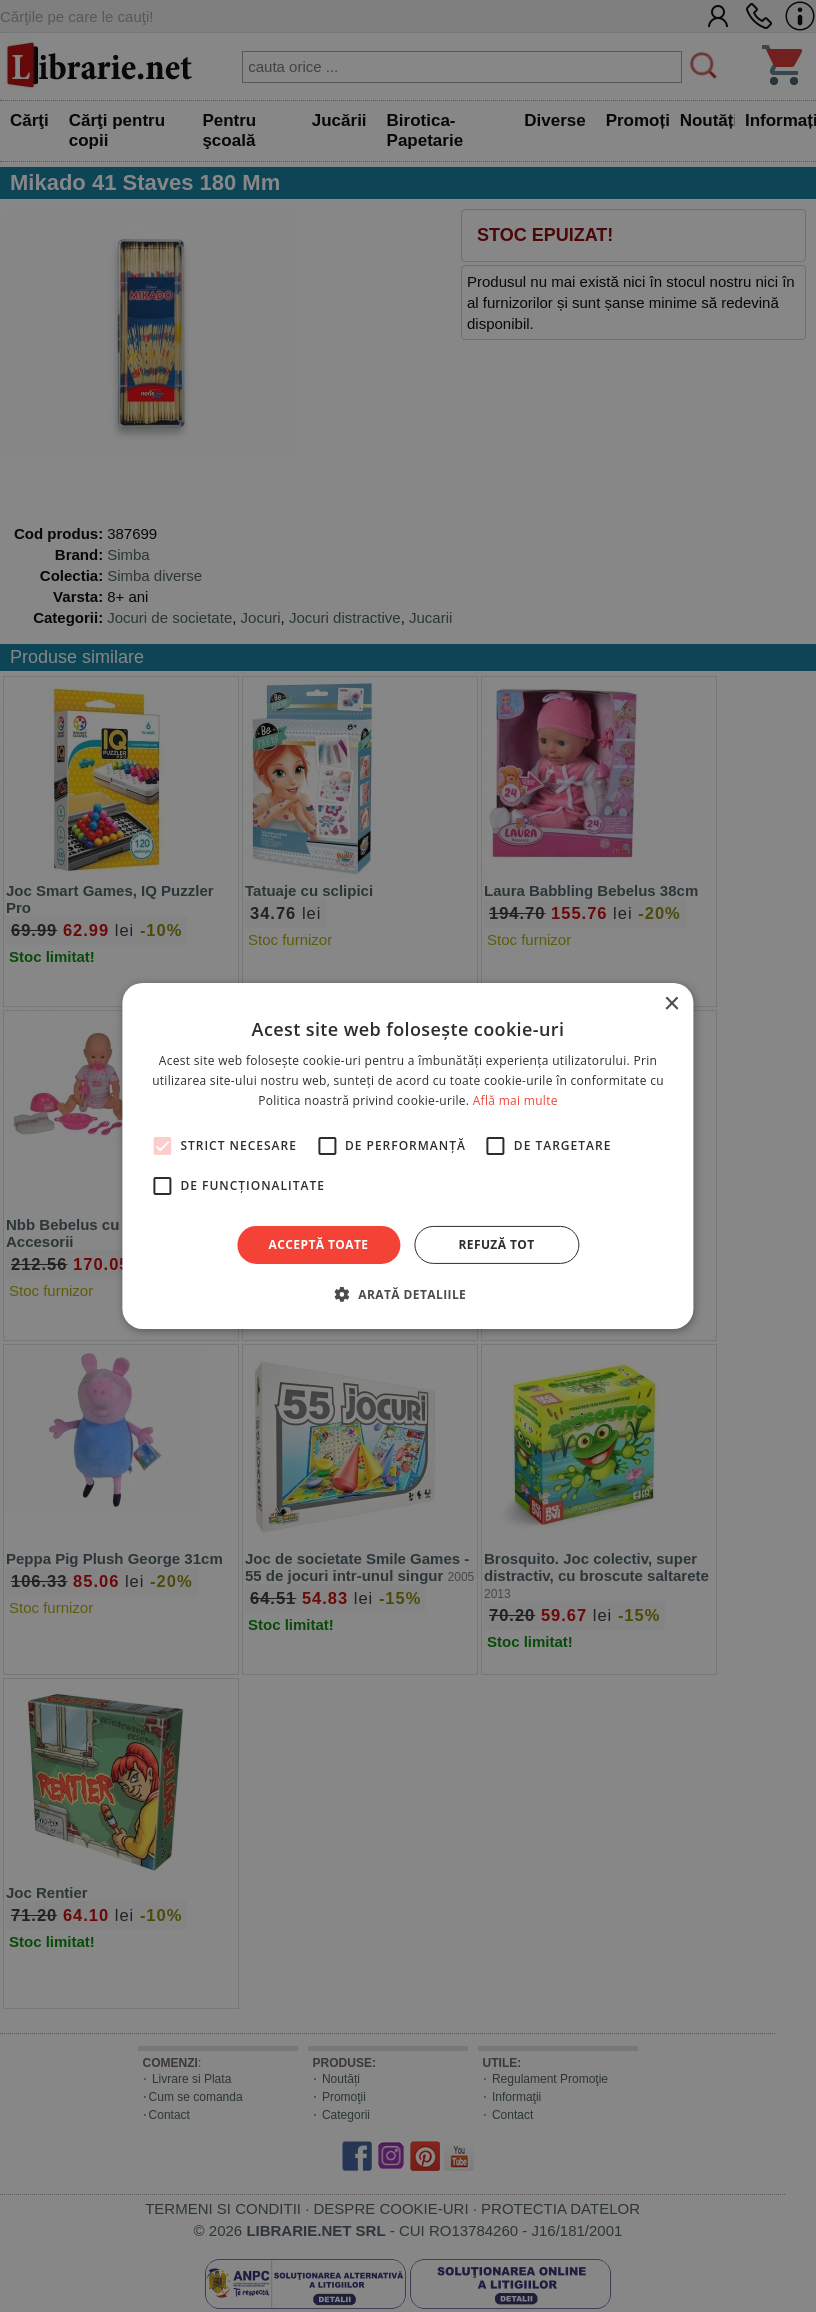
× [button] (671, 1004)
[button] (408, 1294)
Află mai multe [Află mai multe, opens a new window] (515, 1100)
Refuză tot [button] (496, 1244)
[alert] (408, 1156)
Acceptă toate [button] (319, 1244)
